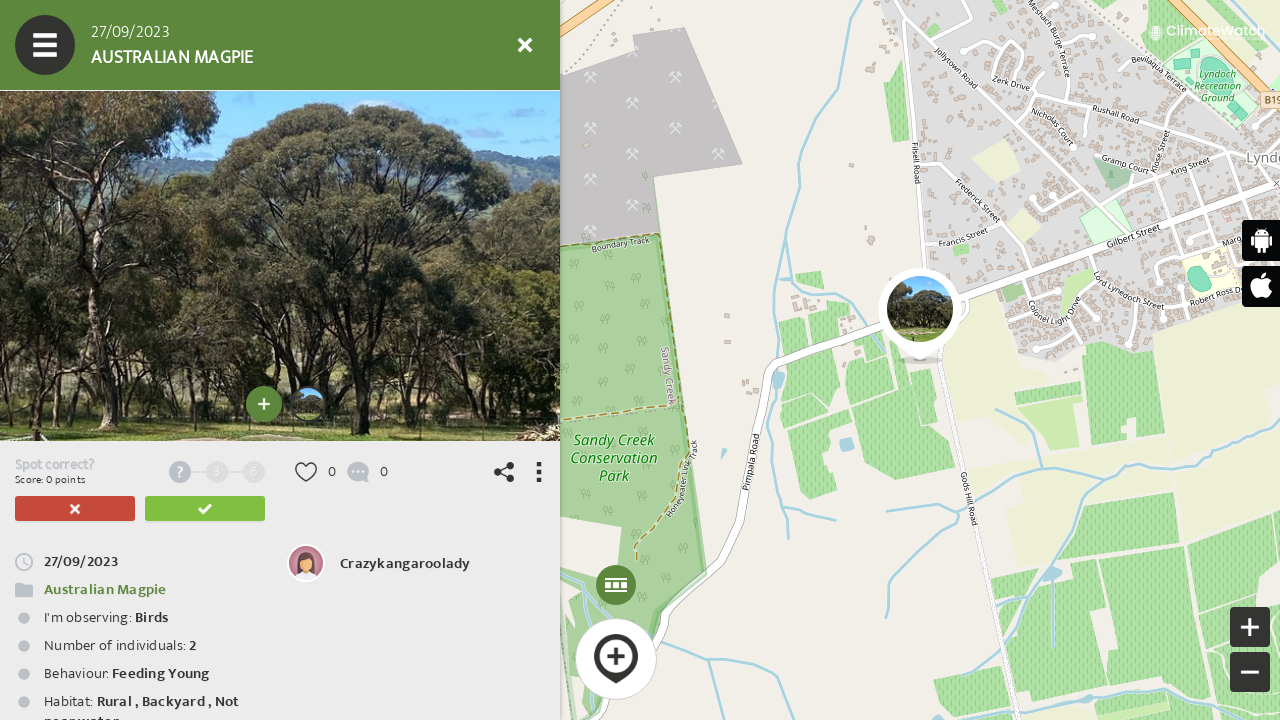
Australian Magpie (105, 589)
